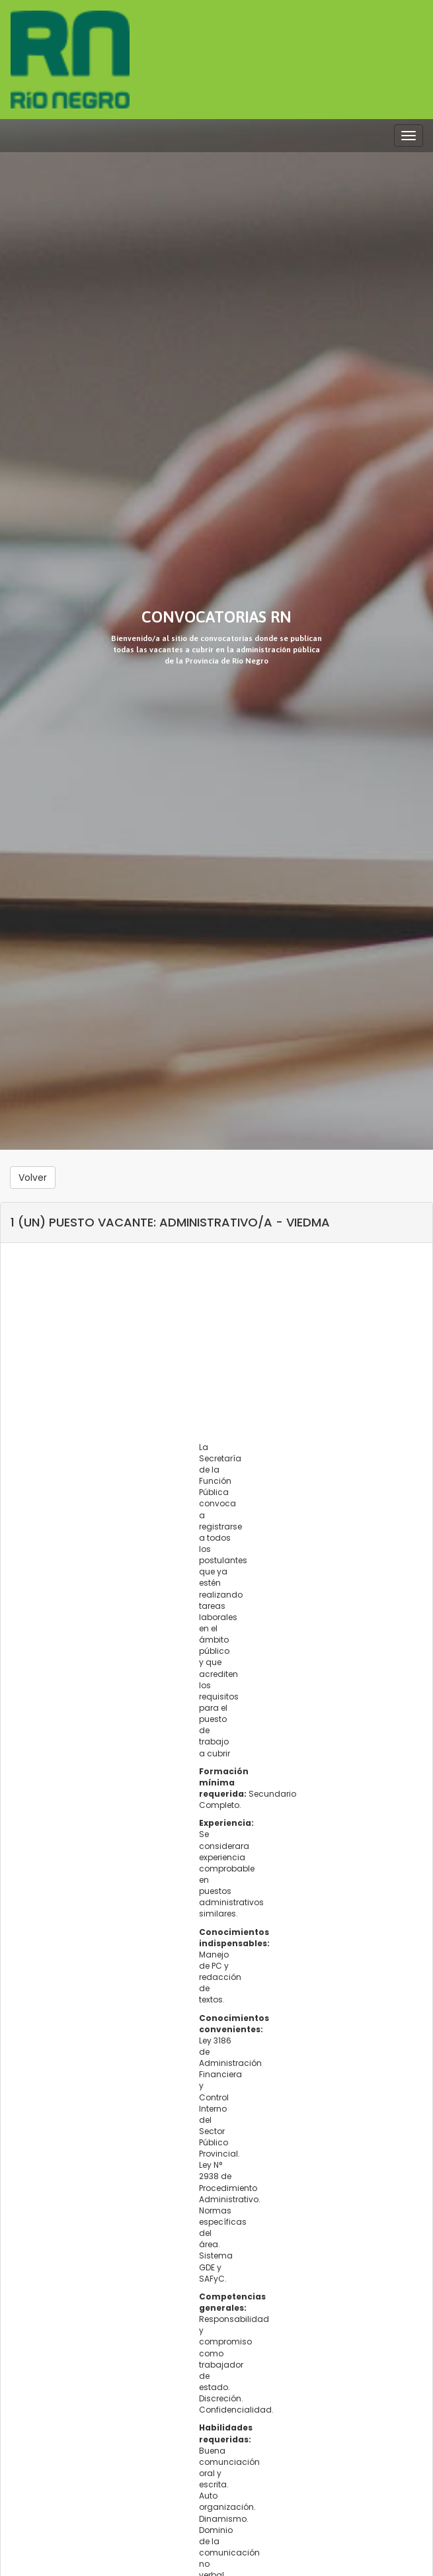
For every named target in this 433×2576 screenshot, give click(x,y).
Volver (33, 1177)
